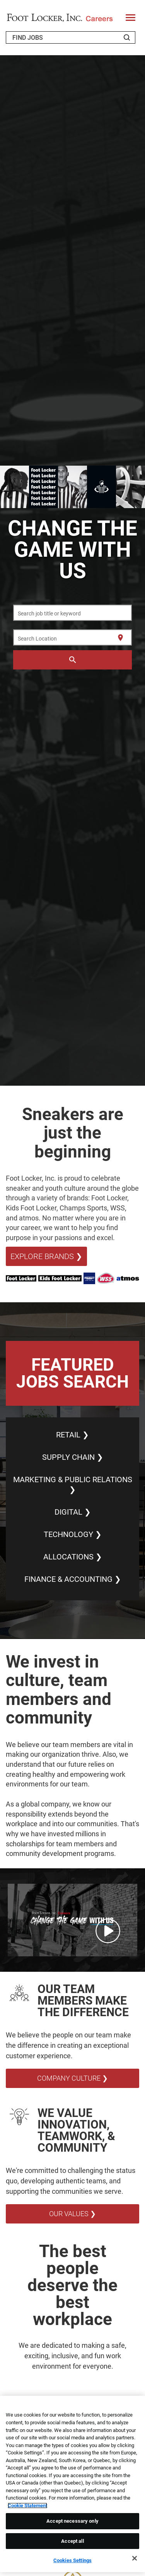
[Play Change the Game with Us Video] (108, 1931)
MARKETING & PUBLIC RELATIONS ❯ (72, 1484)
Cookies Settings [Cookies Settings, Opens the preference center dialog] (72, 2560)
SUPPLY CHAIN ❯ (72, 1457)
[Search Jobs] (126, 37)
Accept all (72, 2541)
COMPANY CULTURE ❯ (72, 2078)
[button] (72, 1920)
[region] (72, 2484)
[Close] (134, 2558)
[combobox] (72, 613)
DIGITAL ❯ (73, 1512)
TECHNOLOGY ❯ (73, 1534)
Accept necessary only (72, 2521)
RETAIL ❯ (72, 1434)
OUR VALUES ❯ (72, 2214)
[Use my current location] (120, 638)
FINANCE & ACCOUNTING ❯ (72, 1579)
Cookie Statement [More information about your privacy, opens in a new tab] (27, 2505)
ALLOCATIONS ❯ (72, 1556)
